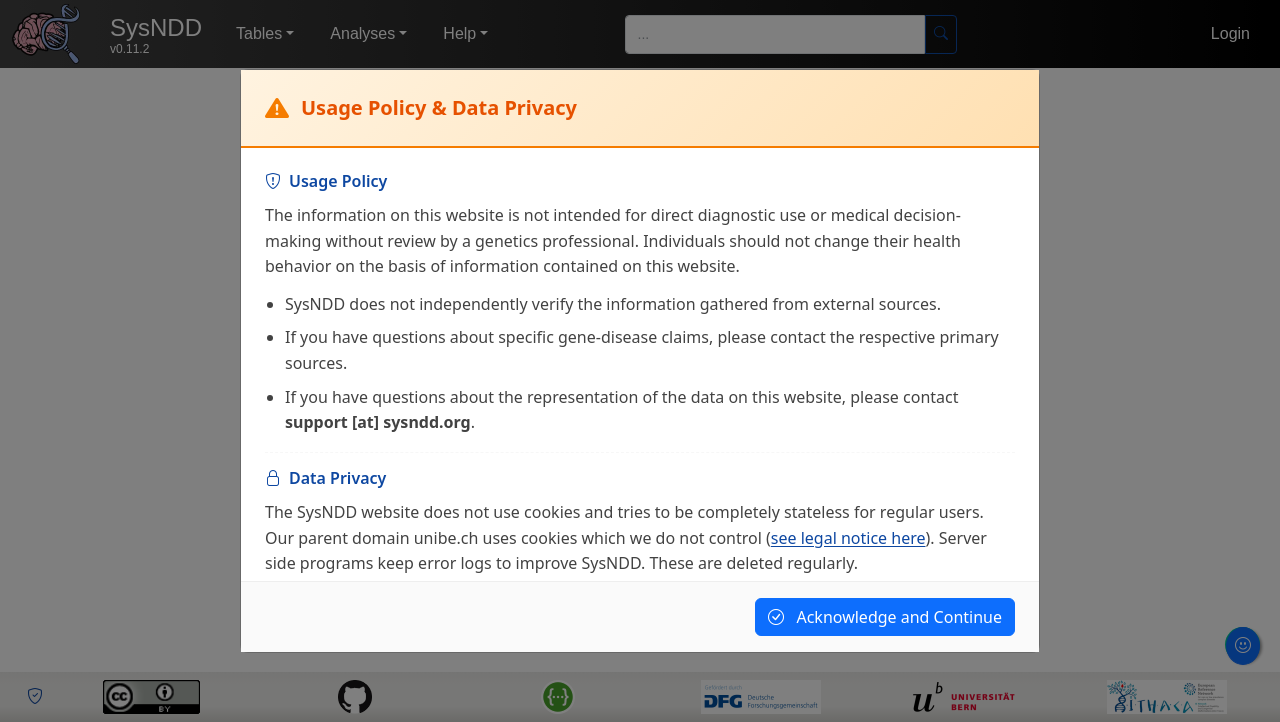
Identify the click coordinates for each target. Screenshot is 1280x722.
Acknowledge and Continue (885, 617)
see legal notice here (848, 538)
